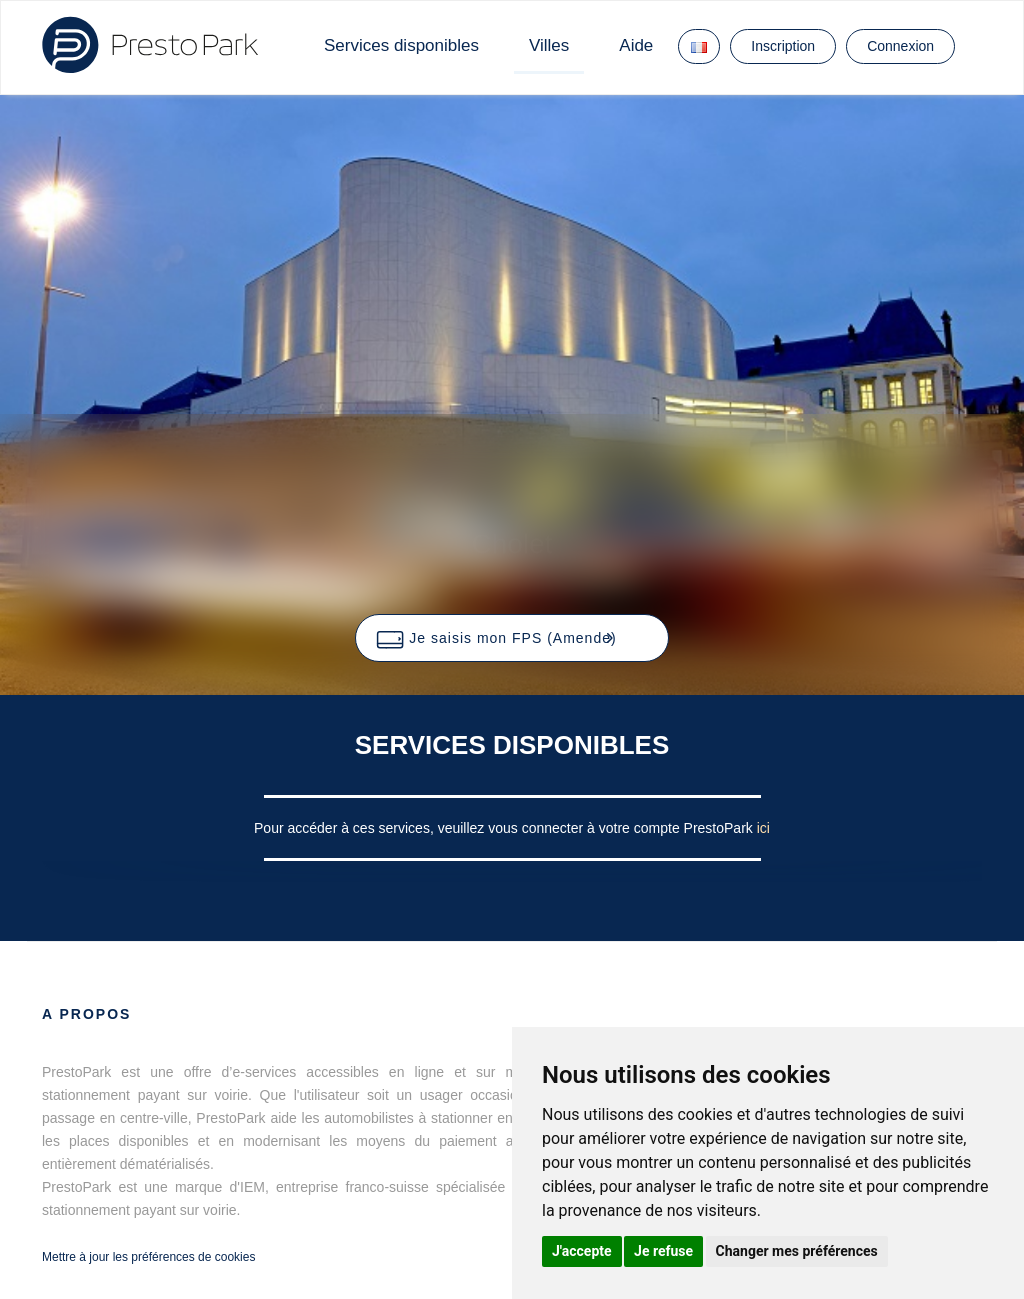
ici (763, 828)
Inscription (783, 46)
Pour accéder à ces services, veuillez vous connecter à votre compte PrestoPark (505, 828)
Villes (549, 45)
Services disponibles (401, 45)
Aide (636, 45)
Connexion (900, 46)
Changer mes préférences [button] (797, 1251)
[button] (511, 638)
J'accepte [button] (582, 1251)
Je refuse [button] (663, 1251)
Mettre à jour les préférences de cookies (148, 1257)
